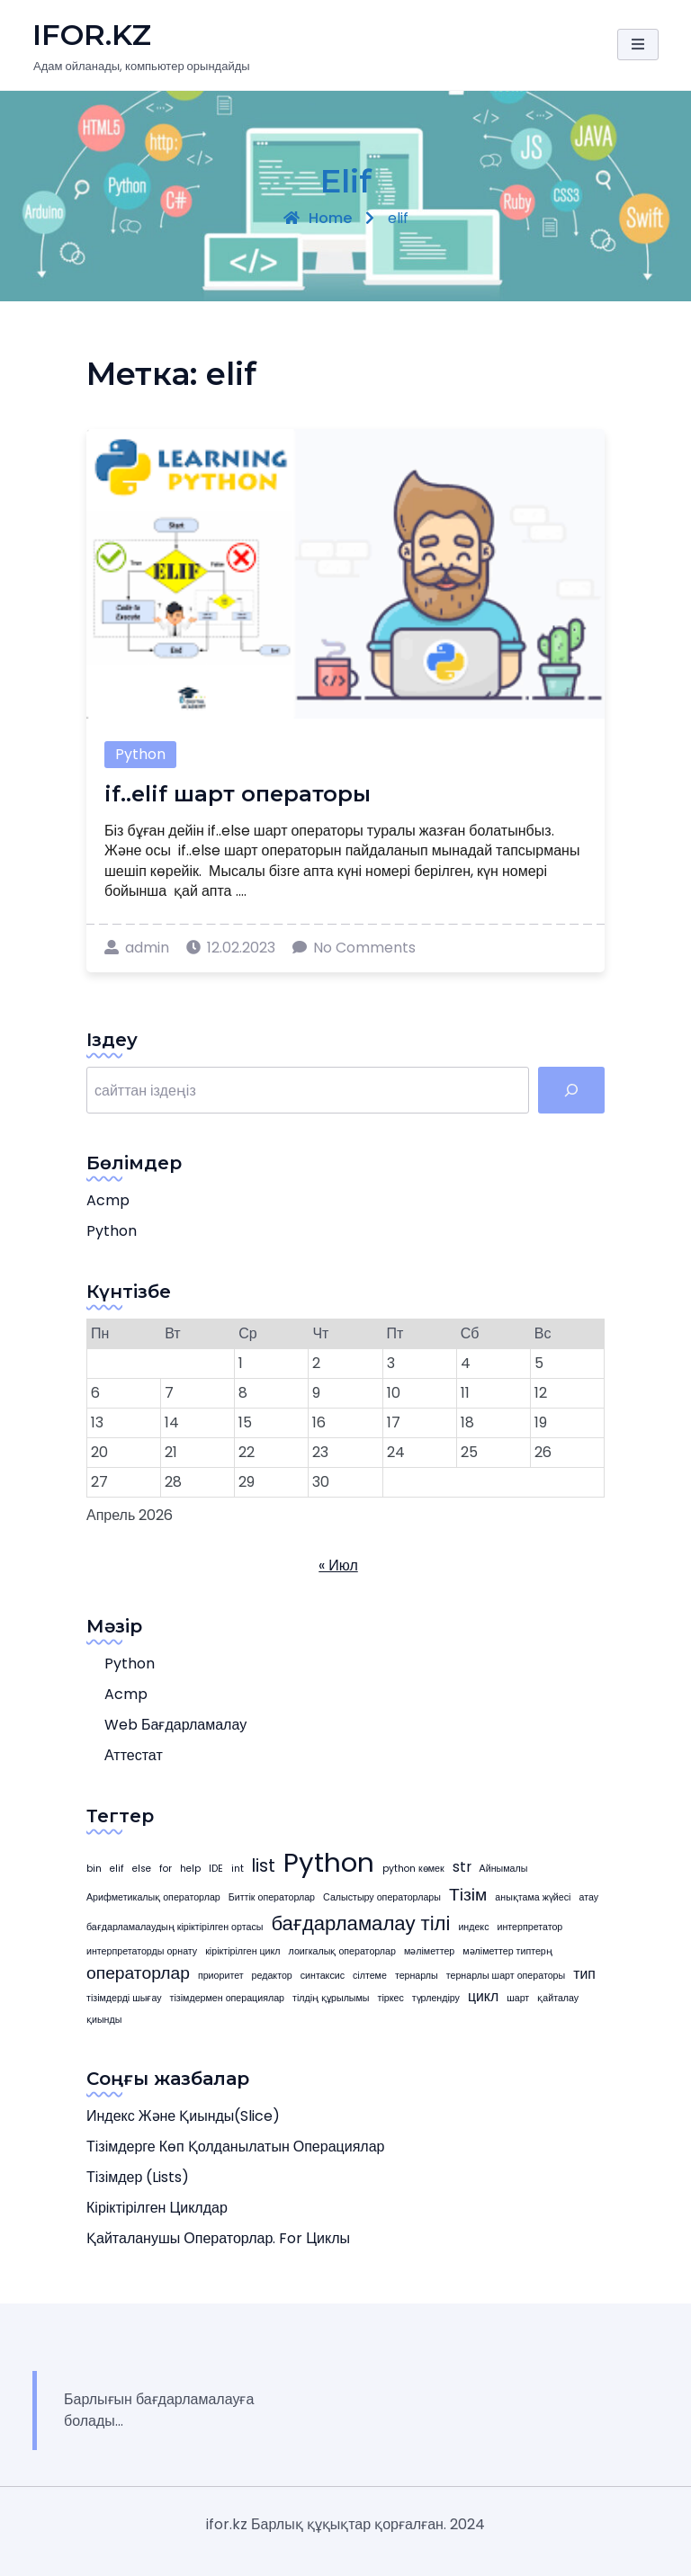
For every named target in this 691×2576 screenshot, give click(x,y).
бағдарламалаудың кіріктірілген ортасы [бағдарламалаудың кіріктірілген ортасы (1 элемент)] (174, 1927)
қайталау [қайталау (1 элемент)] (558, 1998)
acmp (108, 1200)
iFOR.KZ (91, 34)
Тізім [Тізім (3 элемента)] (468, 1895)
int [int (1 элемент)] (237, 1868)
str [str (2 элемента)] (462, 1866)
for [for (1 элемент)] (165, 1868)
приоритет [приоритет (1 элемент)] (221, 1975)
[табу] (571, 1090)
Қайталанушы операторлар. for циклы (218, 2238)
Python (140, 754)
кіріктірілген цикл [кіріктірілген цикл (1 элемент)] (242, 1951)
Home (317, 218)
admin (136, 947)
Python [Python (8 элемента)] (328, 1862)
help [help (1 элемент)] (190, 1868)
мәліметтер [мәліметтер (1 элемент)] (429, 1951)
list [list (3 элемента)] (263, 1866)
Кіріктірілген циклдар (157, 2207)
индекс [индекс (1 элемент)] (473, 1927)
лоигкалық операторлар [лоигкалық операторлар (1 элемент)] (342, 1951)
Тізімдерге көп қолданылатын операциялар (235, 2146)
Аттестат (133, 1755)
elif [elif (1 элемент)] (117, 1868)
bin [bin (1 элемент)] (94, 1868)
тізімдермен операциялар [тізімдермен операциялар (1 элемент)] (227, 1998)
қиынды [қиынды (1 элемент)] (103, 2019)
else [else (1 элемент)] (141, 1868)
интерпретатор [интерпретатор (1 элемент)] (529, 1927)
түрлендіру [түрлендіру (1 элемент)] (436, 1998)
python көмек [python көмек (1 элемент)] (413, 1868)
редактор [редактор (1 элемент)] (272, 1975)
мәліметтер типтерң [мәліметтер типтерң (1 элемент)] (507, 1951)
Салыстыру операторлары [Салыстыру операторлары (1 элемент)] (382, 1897)
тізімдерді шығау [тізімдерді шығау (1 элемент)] (124, 1998)
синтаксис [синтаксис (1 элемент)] (323, 1975)
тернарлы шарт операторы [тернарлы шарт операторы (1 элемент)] (505, 1975)
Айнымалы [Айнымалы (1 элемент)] (504, 1868)
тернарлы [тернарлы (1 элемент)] (416, 1975)
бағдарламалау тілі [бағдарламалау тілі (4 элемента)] (360, 1923)
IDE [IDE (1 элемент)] (216, 1868)
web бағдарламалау (175, 1724)
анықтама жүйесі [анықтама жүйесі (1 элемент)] (532, 1897)
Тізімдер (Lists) (137, 2177)
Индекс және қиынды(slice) (183, 2116)
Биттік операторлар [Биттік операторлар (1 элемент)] (272, 1897)
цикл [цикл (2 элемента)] (483, 1996)
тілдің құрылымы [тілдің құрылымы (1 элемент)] (331, 1998)
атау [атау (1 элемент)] (588, 1897)
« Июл (338, 1565)
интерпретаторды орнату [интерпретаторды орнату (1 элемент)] (141, 1951)
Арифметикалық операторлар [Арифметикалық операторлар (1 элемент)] (153, 1897)
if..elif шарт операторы (237, 794)
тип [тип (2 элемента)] (584, 1973)
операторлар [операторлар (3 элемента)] (138, 1973)
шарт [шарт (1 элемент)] (518, 1998)
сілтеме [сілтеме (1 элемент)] (370, 1975)
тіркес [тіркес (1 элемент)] (391, 1998)
